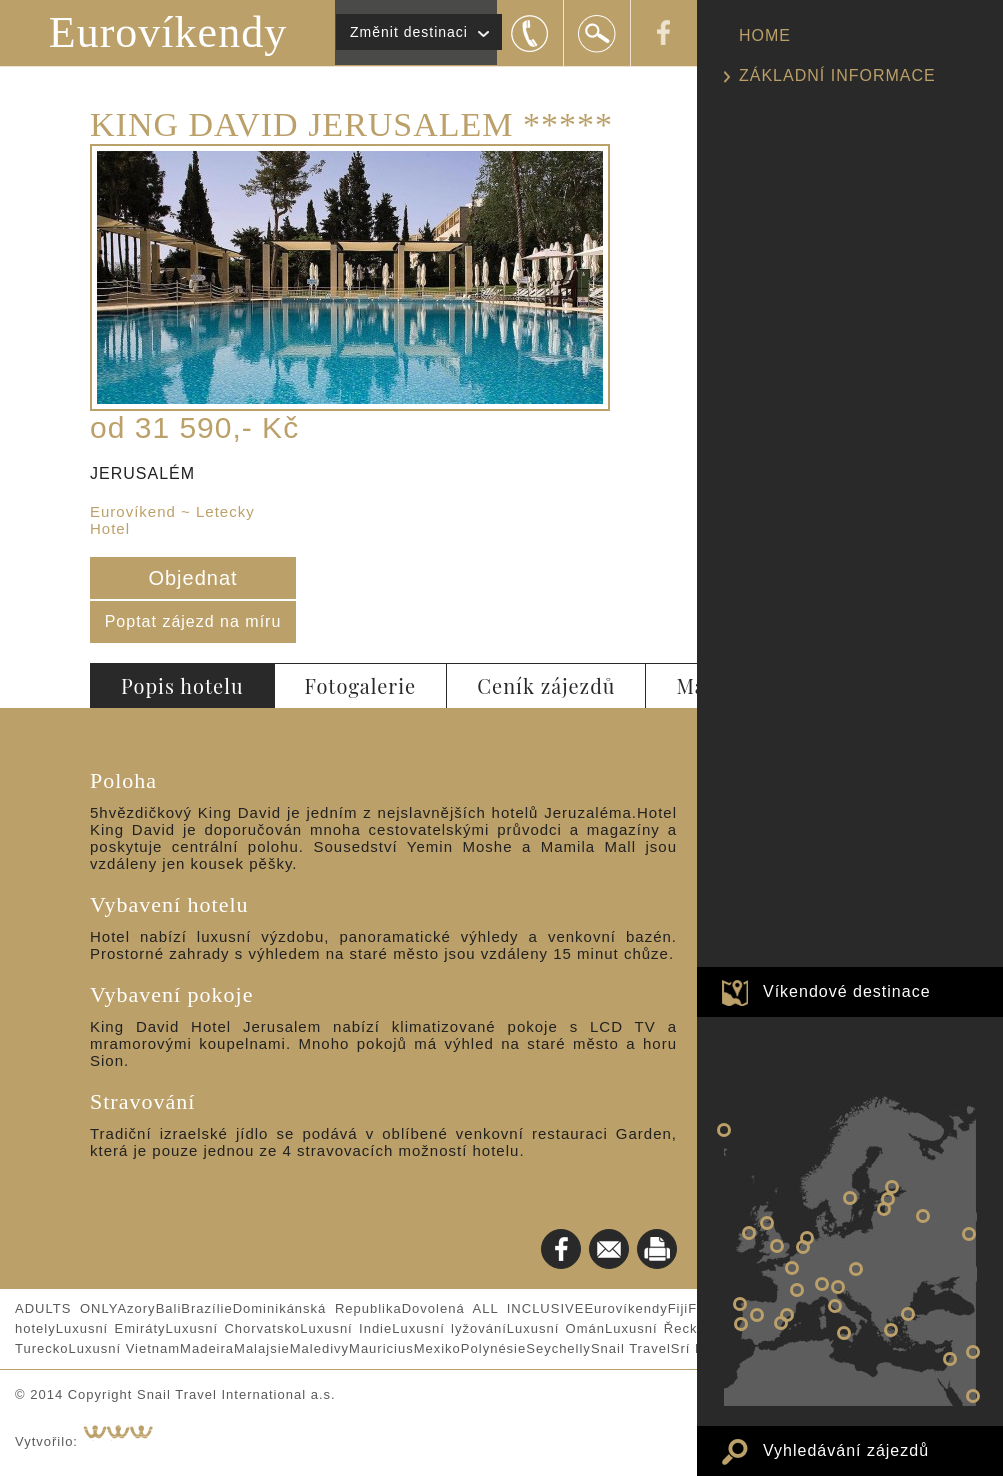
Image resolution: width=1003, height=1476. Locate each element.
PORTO (740, 1304)
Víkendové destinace (847, 991)
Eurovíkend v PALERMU (844, 1333)
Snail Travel (631, 1348)
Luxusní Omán (556, 1328)
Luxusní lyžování (449, 1328)
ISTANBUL (908, 1314)
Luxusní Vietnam (124, 1348)
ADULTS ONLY (66, 1308)
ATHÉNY (891, 1330)
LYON (797, 1290)
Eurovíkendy (168, 32)
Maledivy (319, 1348)
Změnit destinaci (409, 32)
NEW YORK (724, 1130)
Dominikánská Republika (317, 1308)
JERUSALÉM (950, 1359)
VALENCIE (781, 1323)
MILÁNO (822, 1284)
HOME (765, 35)
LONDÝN (777, 1246)
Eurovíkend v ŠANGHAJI (969, 1234)
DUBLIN (749, 1233)
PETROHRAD (892, 1187)
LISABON (741, 1324)
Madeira (207, 1348)
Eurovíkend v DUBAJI (973, 1396)
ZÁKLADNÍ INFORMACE (837, 75)
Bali (169, 1308)
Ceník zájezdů (546, 685)
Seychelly (558, 1348)
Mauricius (381, 1348)
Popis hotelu (182, 685)
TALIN (888, 1199)
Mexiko (437, 1348)
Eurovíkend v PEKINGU (973, 1352)
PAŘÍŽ (792, 1268)
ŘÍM (835, 1306)
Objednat (192, 578)
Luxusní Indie (346, 1328)
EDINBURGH (767, 1223)
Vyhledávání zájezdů (846, 1450)
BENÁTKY (838, 1287)
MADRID (757, 1315)
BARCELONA (787, 1315)
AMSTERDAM (807, 1238)
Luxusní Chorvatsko (233, 1328)
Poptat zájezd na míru (193, 621)
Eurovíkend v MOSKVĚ (923, 1216)
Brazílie (206, 1308)
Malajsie (262, 1348)
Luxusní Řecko (655, 1328)
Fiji (678, 1308)
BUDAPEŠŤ (856, 1269)
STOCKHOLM (850, 1198)
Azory (136, 1308)
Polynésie (493, 1348)
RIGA (884, 1209)
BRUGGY (803, 1247)
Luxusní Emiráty (111, 1328)
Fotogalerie (361, 685)
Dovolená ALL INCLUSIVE (493, 1308)
